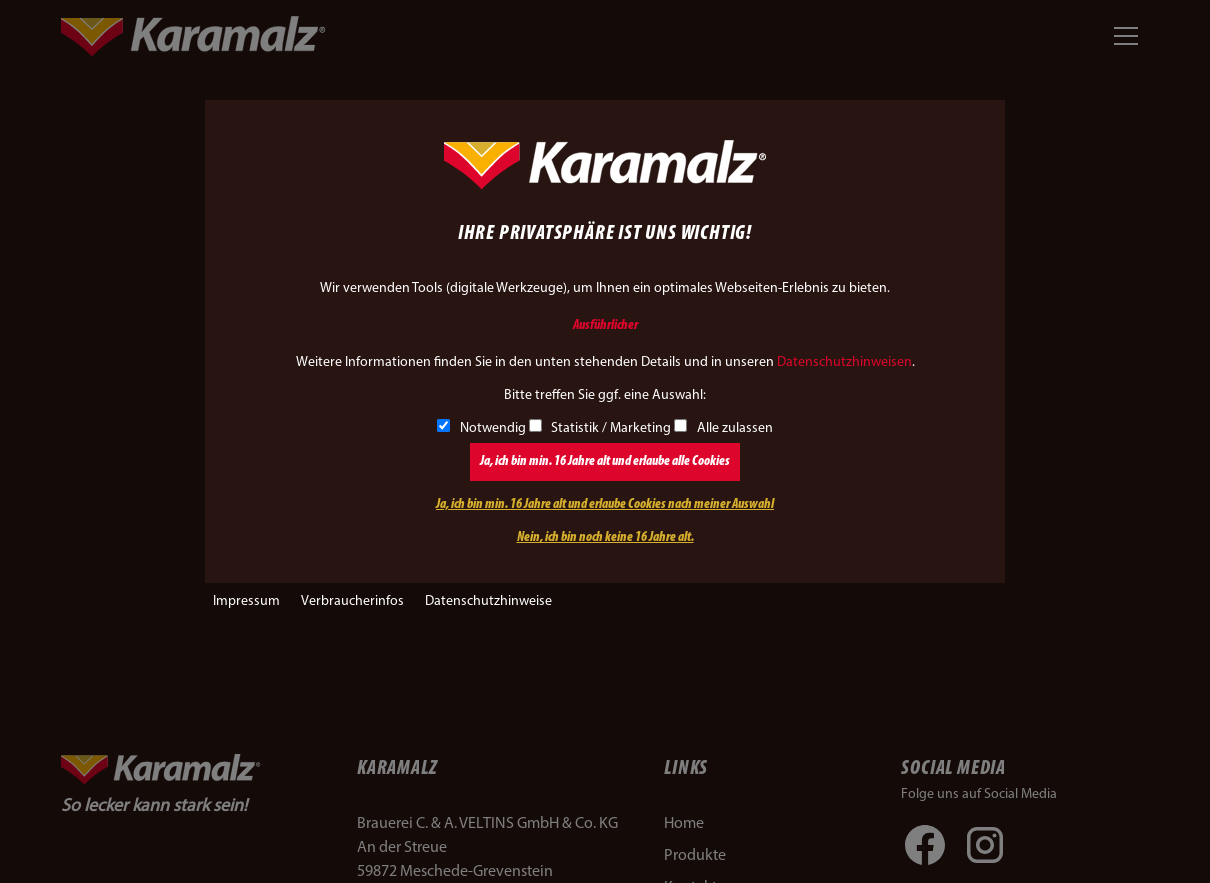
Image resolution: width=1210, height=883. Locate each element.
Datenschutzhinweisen (844, 362)
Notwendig (481, 428)
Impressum (246, 601)
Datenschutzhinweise (488, 601)
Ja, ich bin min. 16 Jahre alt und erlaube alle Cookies (605, 461)
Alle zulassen (723, 428)
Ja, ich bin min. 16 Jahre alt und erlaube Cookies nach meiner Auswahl (605, 504)
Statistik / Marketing (600, 428)
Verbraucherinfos (352, 601)
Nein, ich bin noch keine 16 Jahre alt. (605, 537)
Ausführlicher (605, 325)
